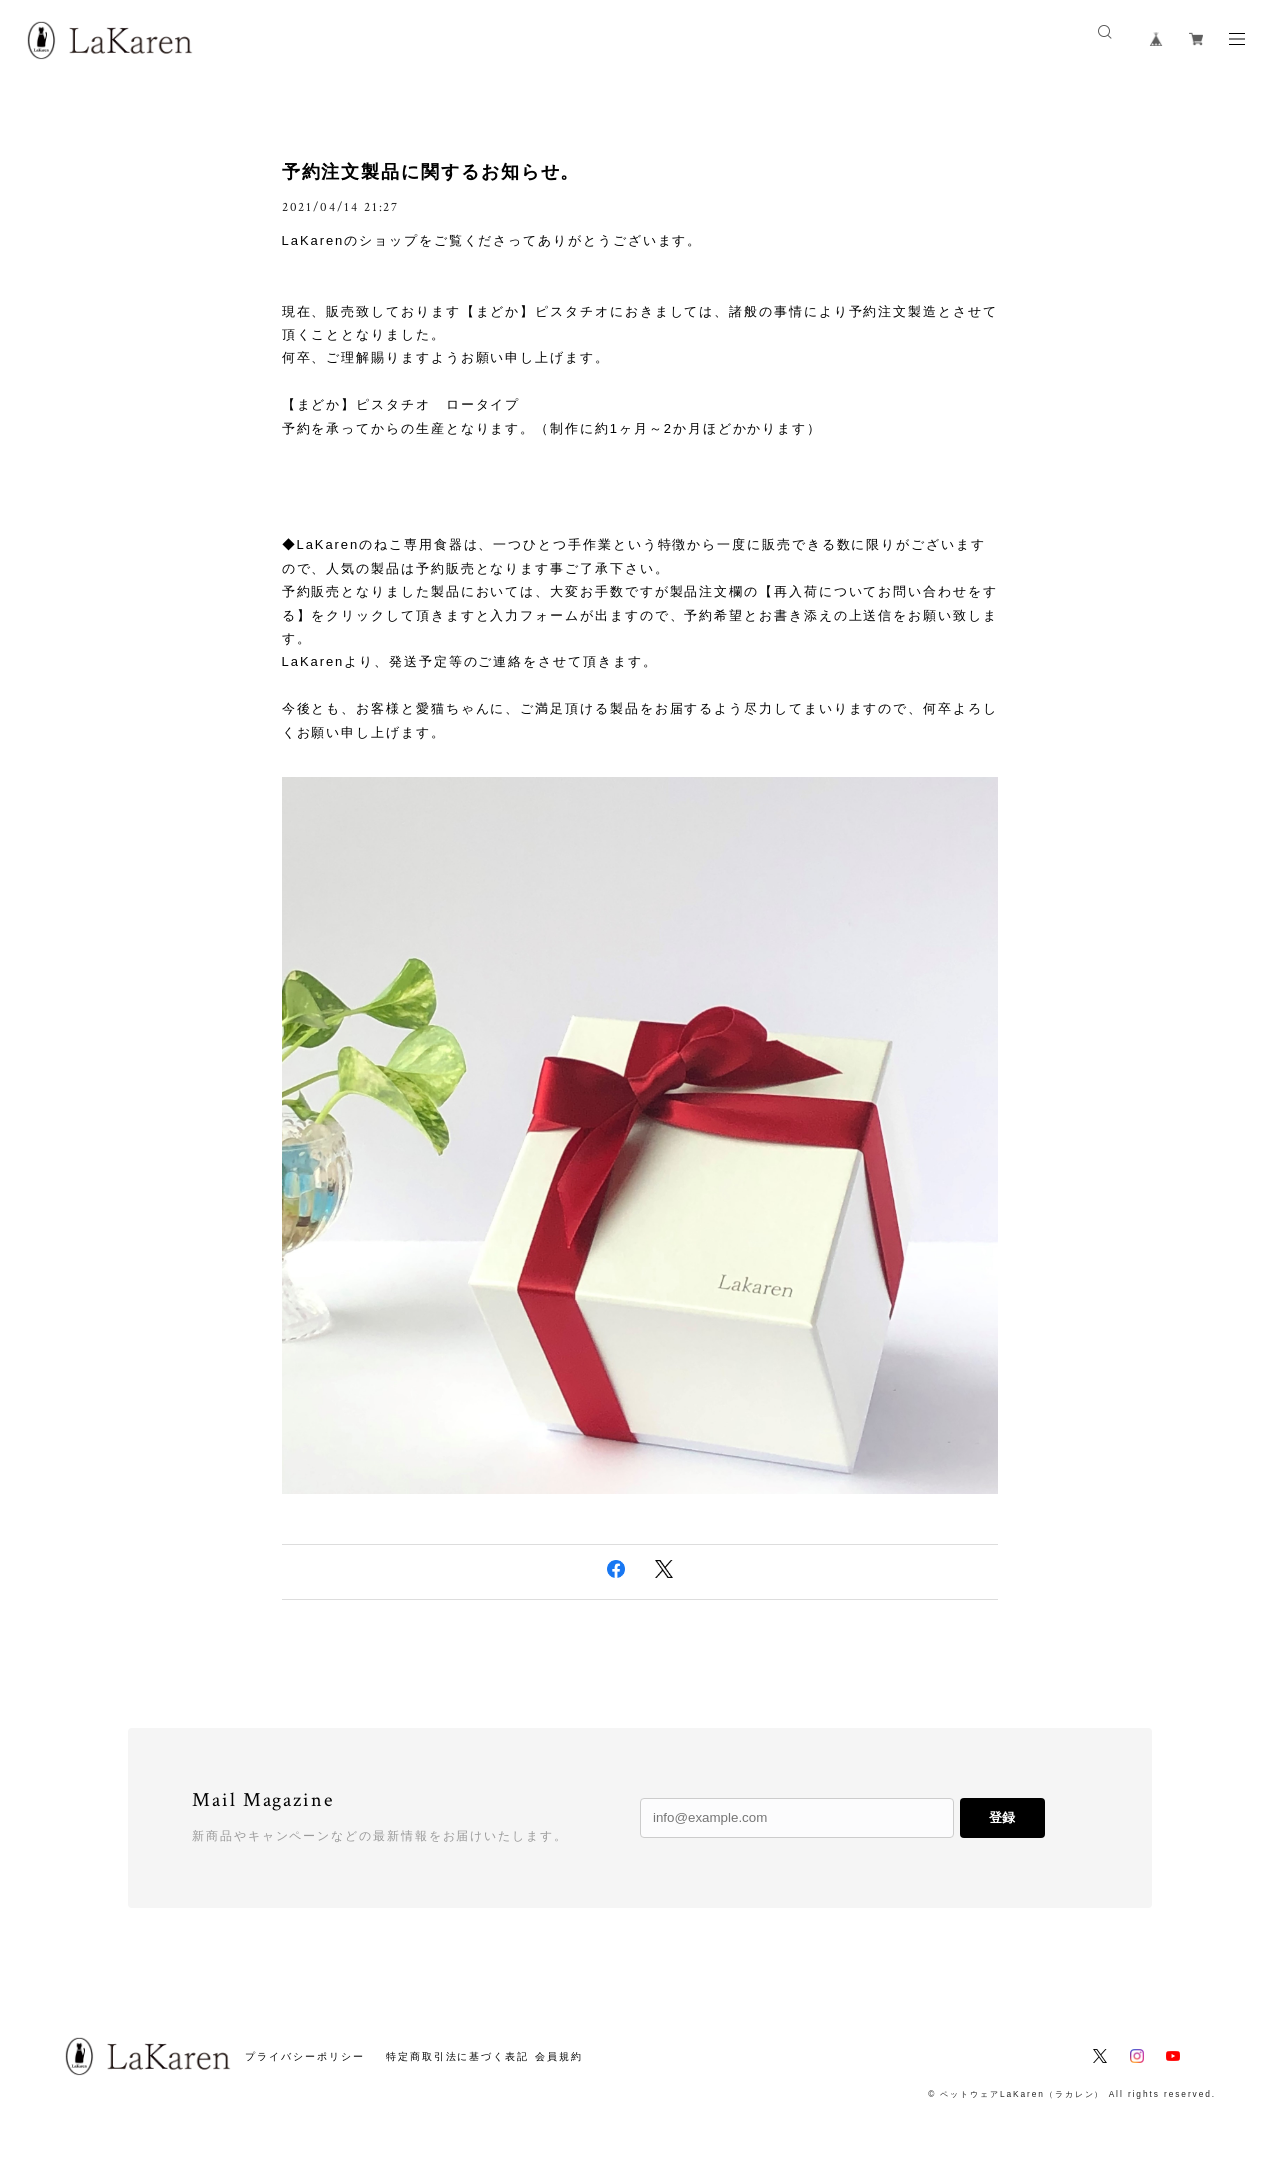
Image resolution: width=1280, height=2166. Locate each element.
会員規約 (559, 2056)
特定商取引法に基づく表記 (457, 2056)
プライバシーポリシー (304, 2056)
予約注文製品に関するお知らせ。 (431, 172)
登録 (1002, 1817)
